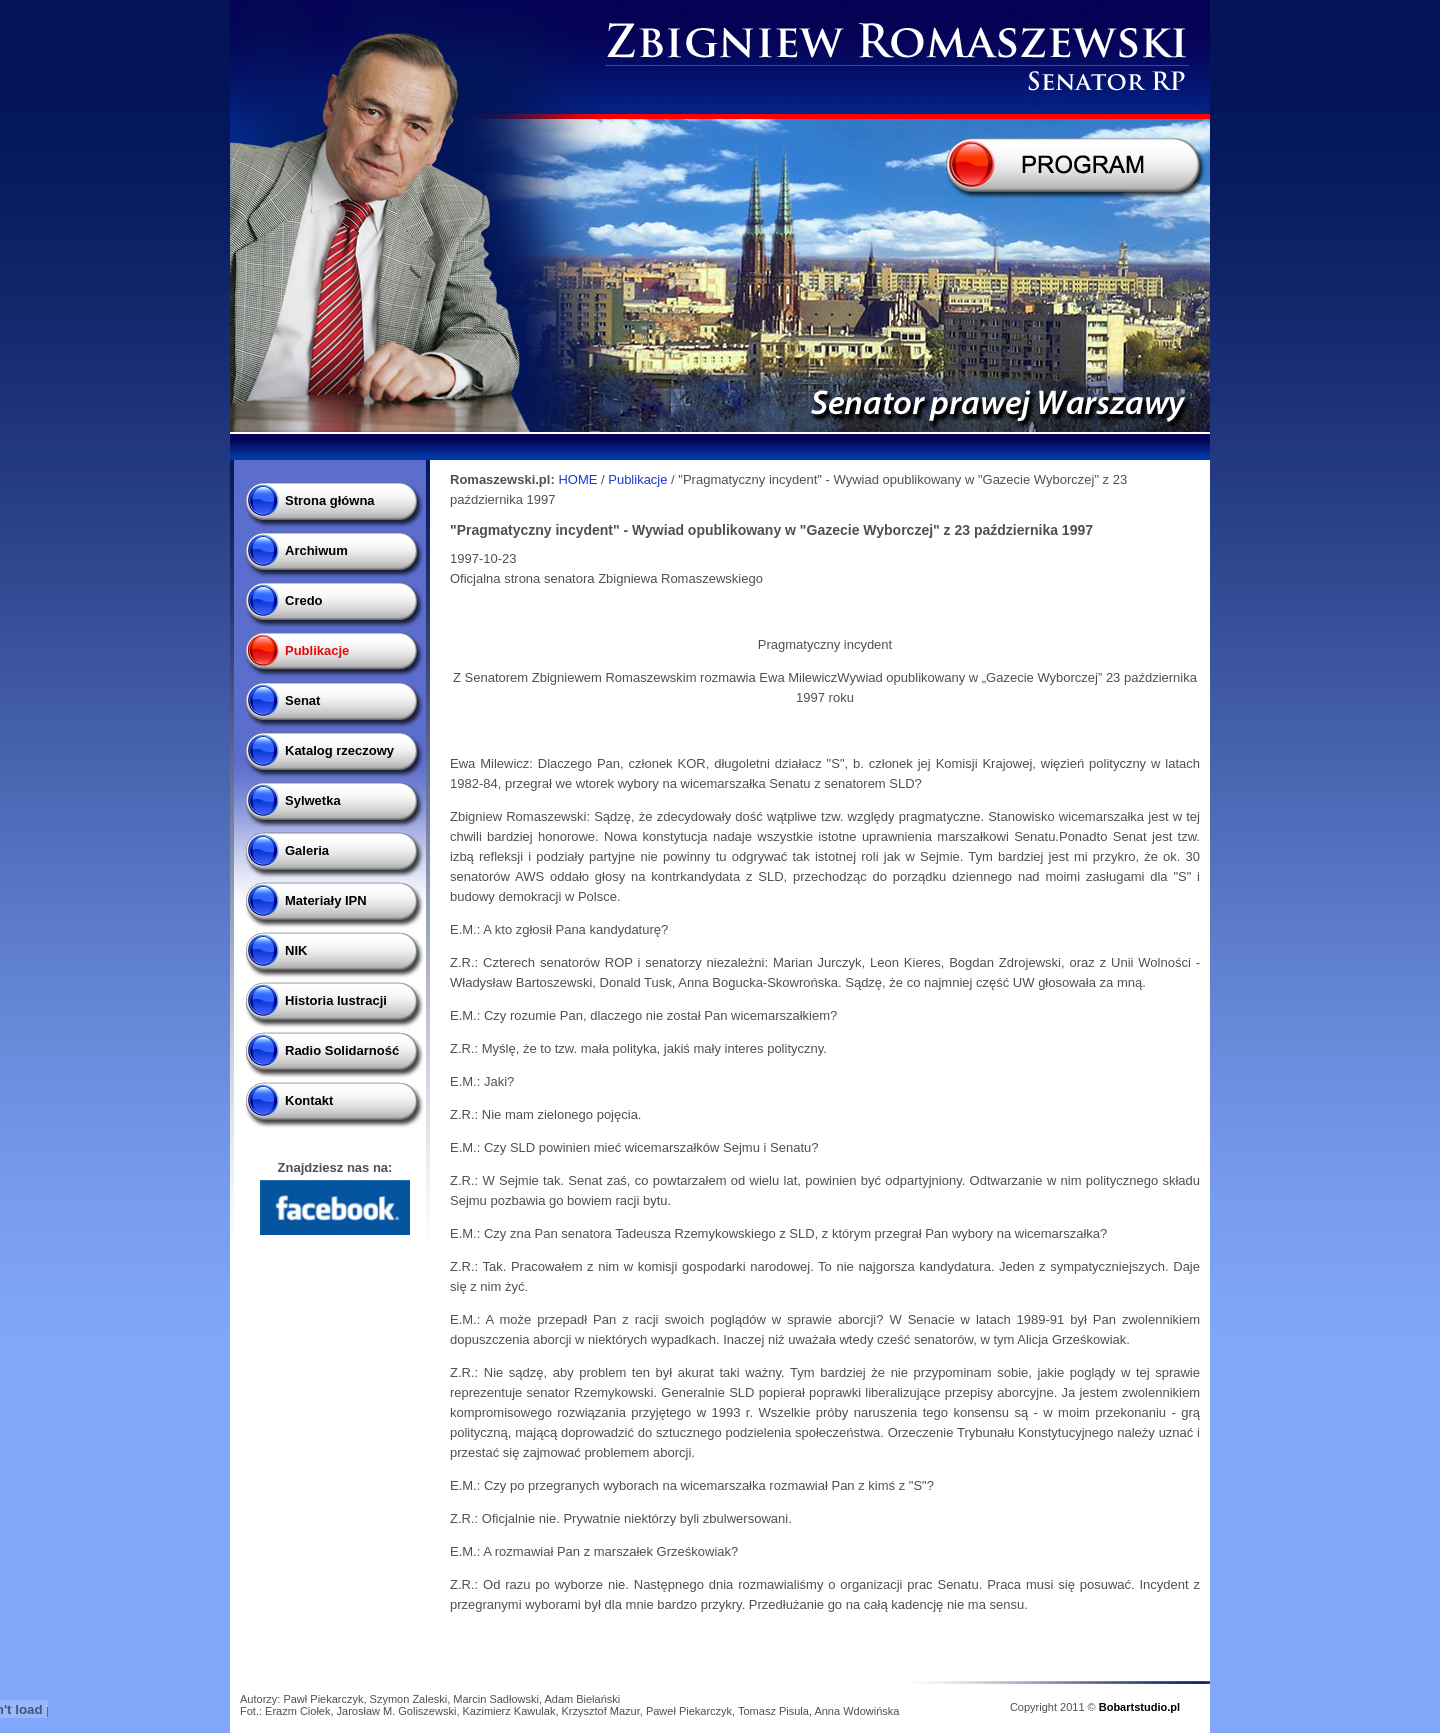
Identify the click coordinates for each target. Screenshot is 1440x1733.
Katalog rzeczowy (339, 750)
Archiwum (316, 550)
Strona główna (330, 500)
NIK (296, 950)
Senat (302, 700)
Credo (304, 600)
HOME (577, 479)
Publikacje (317, 650)
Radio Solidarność (342, 1050)
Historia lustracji (336, 1000)
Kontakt (309, 1100)
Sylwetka (313, 800)
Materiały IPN (326, 900)
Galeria (307, 850)
